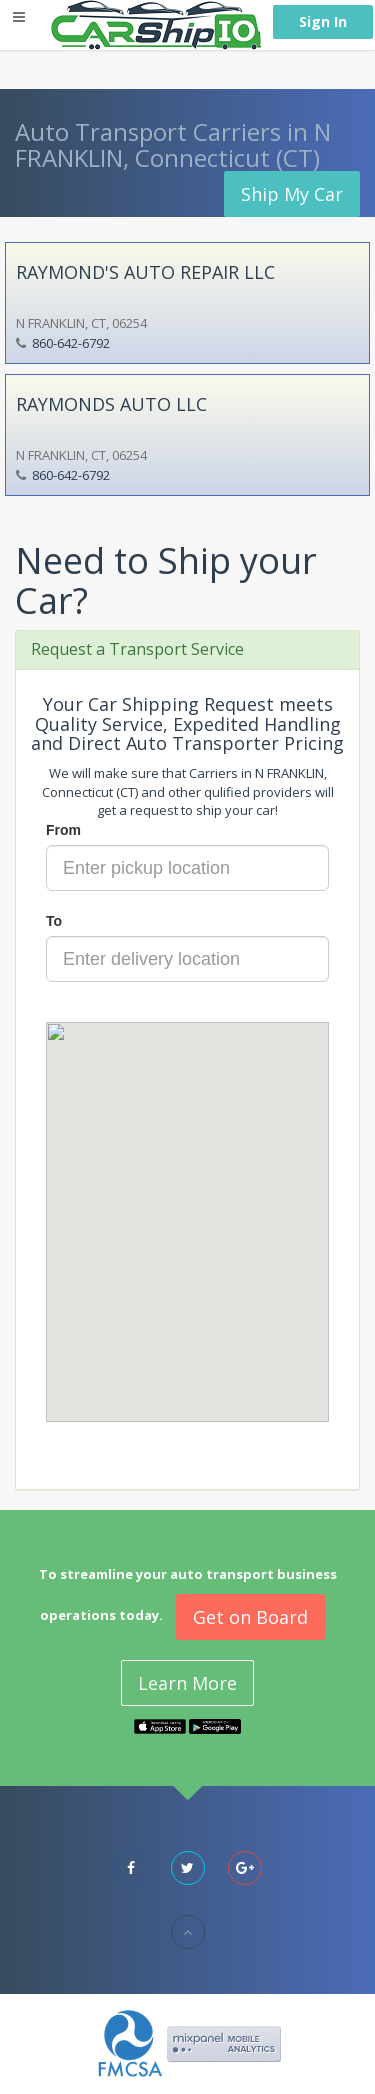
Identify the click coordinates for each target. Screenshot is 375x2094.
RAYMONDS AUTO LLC (111, 404)
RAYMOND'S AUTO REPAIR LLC (145, 272)
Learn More (187, 1683)
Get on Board (250, 1617)
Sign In (323, 21)
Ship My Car (292, 194)
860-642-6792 (71, 343)
